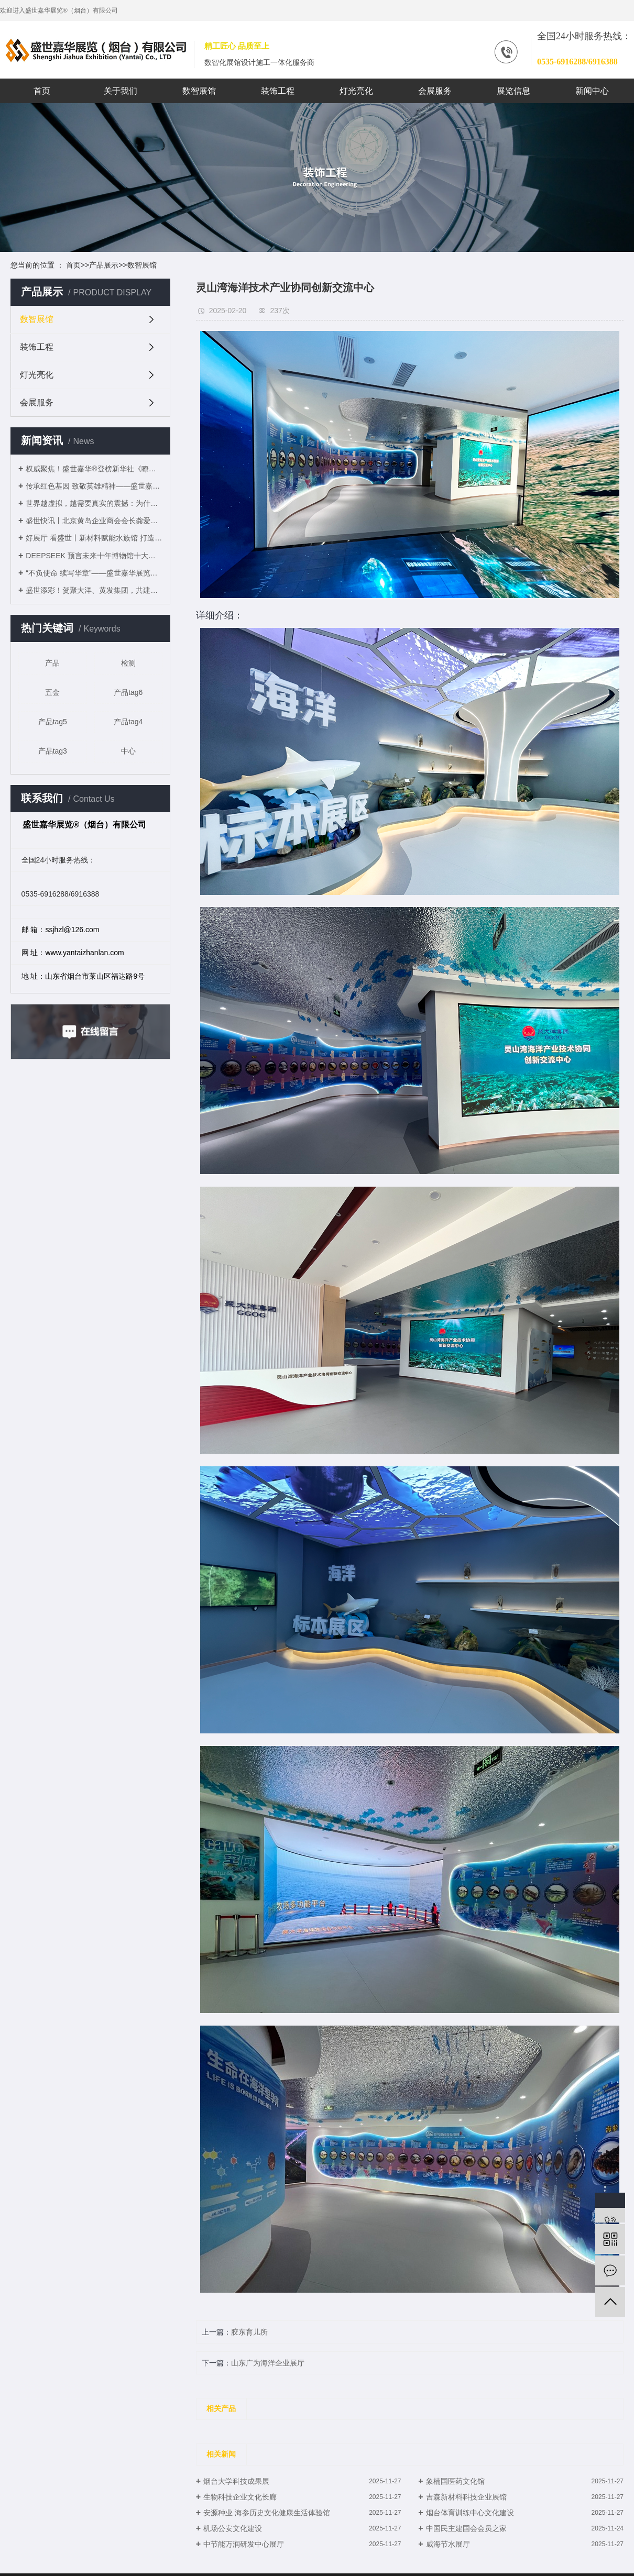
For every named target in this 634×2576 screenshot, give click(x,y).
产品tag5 (52, 721)
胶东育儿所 (249, 2332)
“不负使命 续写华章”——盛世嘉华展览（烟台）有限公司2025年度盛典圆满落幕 (94, 573)
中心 (128, 751)
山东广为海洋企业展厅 (267, 2363)
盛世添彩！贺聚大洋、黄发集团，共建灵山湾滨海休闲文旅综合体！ (94, 590)
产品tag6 (128, 692)
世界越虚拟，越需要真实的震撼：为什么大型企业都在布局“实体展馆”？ (94, 503)
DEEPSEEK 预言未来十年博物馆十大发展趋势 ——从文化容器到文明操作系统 (94, 555)
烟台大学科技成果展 (236, 2481)
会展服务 (435, 90)
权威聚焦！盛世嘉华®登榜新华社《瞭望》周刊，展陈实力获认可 (94, 469)
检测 (128, 663)
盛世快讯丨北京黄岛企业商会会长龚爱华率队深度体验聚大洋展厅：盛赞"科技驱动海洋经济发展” (94, 520)
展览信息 (513, 90)
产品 (52, 663)
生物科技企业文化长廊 (240, 2497)
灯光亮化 (356, 90)
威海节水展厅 (448, 2544)
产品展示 (103, 265)
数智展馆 (199, 90)
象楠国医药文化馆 (455, 2481)
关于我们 (120, 90)
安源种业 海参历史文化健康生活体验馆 (266, 2512)
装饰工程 (277, 90)
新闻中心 (592, 90)
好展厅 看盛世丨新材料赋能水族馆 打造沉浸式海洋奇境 (94, 538)
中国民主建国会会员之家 (466, 2528)
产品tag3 (52, 751)
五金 (52, 692)
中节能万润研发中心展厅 (243, 2544)
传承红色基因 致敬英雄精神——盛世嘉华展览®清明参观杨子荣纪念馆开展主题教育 (94, 486)
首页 (42, 90)
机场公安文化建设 (232, 2528)
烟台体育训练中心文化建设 (470, 2512)
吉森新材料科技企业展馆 (466, 2497)
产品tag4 (128, 721)
